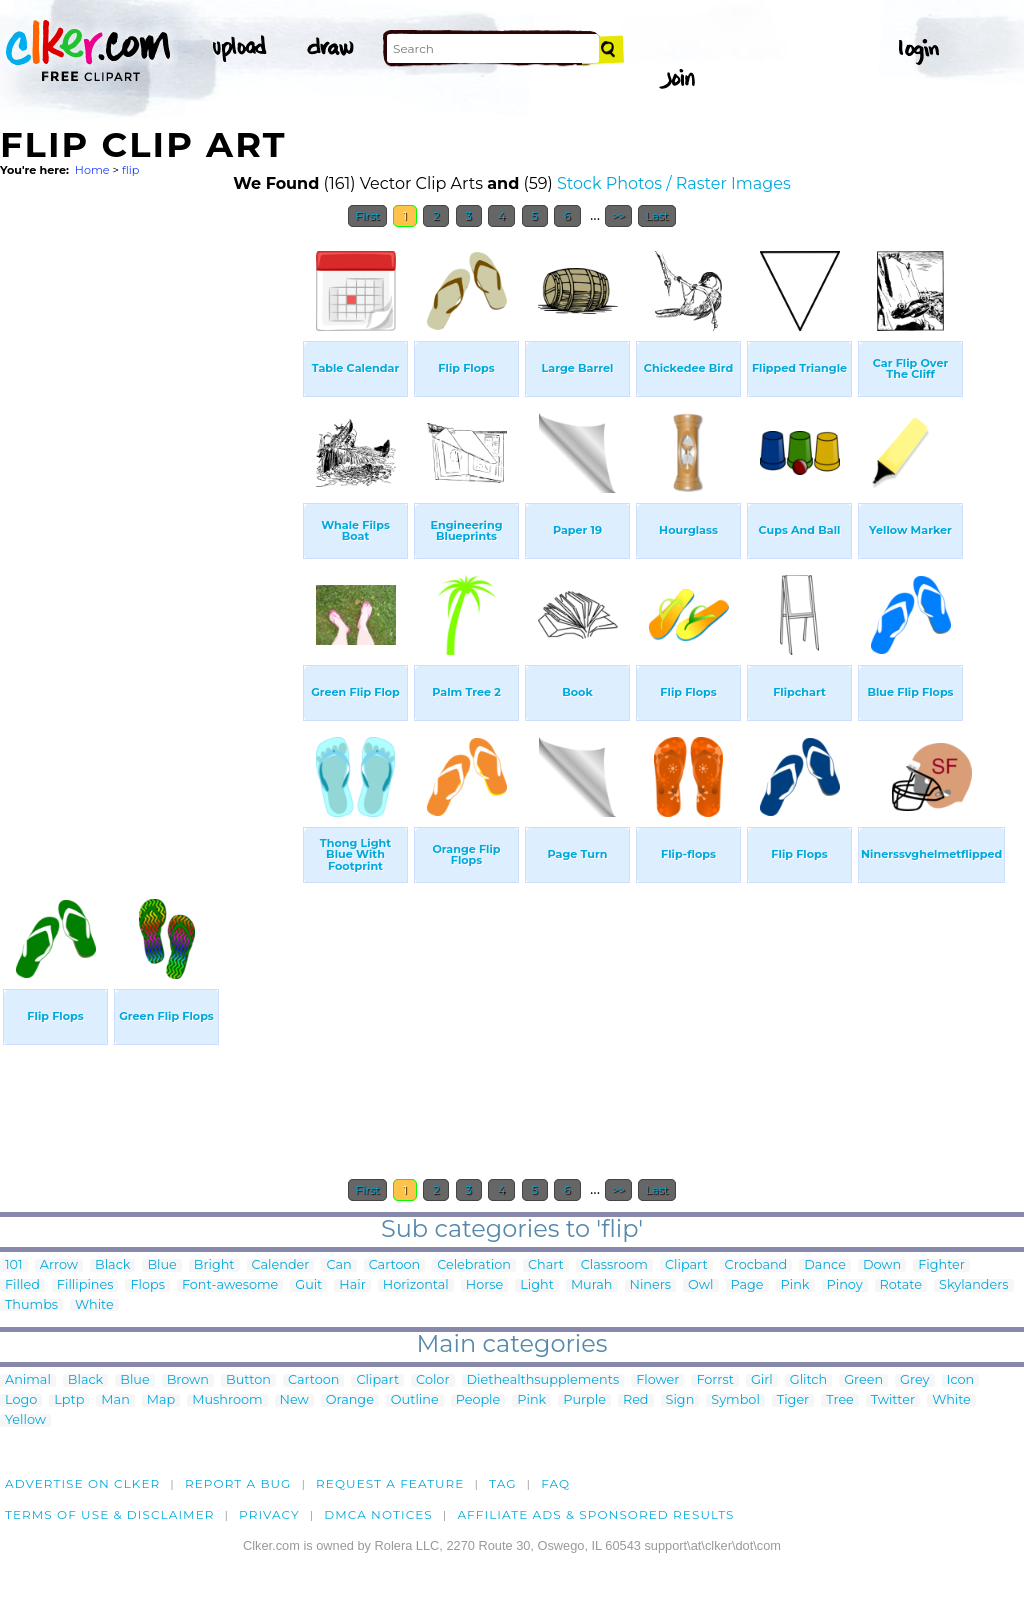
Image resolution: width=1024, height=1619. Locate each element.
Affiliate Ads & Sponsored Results (595, 1514)
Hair (352, 1285)
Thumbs (31, 1305)
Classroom (614, 1265)
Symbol (735, 1400)
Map (161, 1400)
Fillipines (85, 1285)
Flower (657, 1380)
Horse (485, 1285)
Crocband (756, 1265)
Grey (914, 1380)
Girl (762, 1380)
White (94, 1305)
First (367, 216)
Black (112, 1265)
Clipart (686, 1265)
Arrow (59, 1265)
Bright (214, 1265)
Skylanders (974, 1285)
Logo (21, 1400)
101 (14, 1265)
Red (636, 1400)
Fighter (941, 1265)
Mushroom (227, 1400)
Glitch (808, 1380)
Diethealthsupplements (543, 1380)
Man (115, 1400)
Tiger (793, 1400)
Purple (584, 1400)
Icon (961, 1380)
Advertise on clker (82, 1483)
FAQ (555, 1483)
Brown (188, 1380)
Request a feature (390, 1483)
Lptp (69, 1400)
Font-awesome (230, 1285)
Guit (308, 1285)
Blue (161, 1265)
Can (338, 1265)
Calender (281, 1265)
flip (130, 170)
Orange (350, 1400)
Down (882, 1265)
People (478, 1400)
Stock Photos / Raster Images (674, 183)
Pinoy (845, 1285)
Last (656, 216)
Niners (651, 1285)
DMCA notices (378, 1514)
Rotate (901, 1285)
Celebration (474, 1265)
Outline (415, 1400)
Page (747, 1285)
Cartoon (395, 1265)
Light (537, 1285)
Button (248, 1380)
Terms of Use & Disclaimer (110, 1514)
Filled (22, 1285)
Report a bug (238, 1483)
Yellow (25, 1420)
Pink (795, 1285)
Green (863, 1380)
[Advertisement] (150, 538)
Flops (147, 1285)
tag (502, 1483)
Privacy (269, 1514)
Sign (680, 1400)
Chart (546, 1265)
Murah (592, 1285)
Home (92, 170)
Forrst (714, 1380)
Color (432, 1380)
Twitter (893, 1400)
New (294, 1400)
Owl (700, 1285)
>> (618, 216)
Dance (825, 1265)
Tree (840, 1400)
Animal (28, 1380)
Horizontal (416, 1285)
